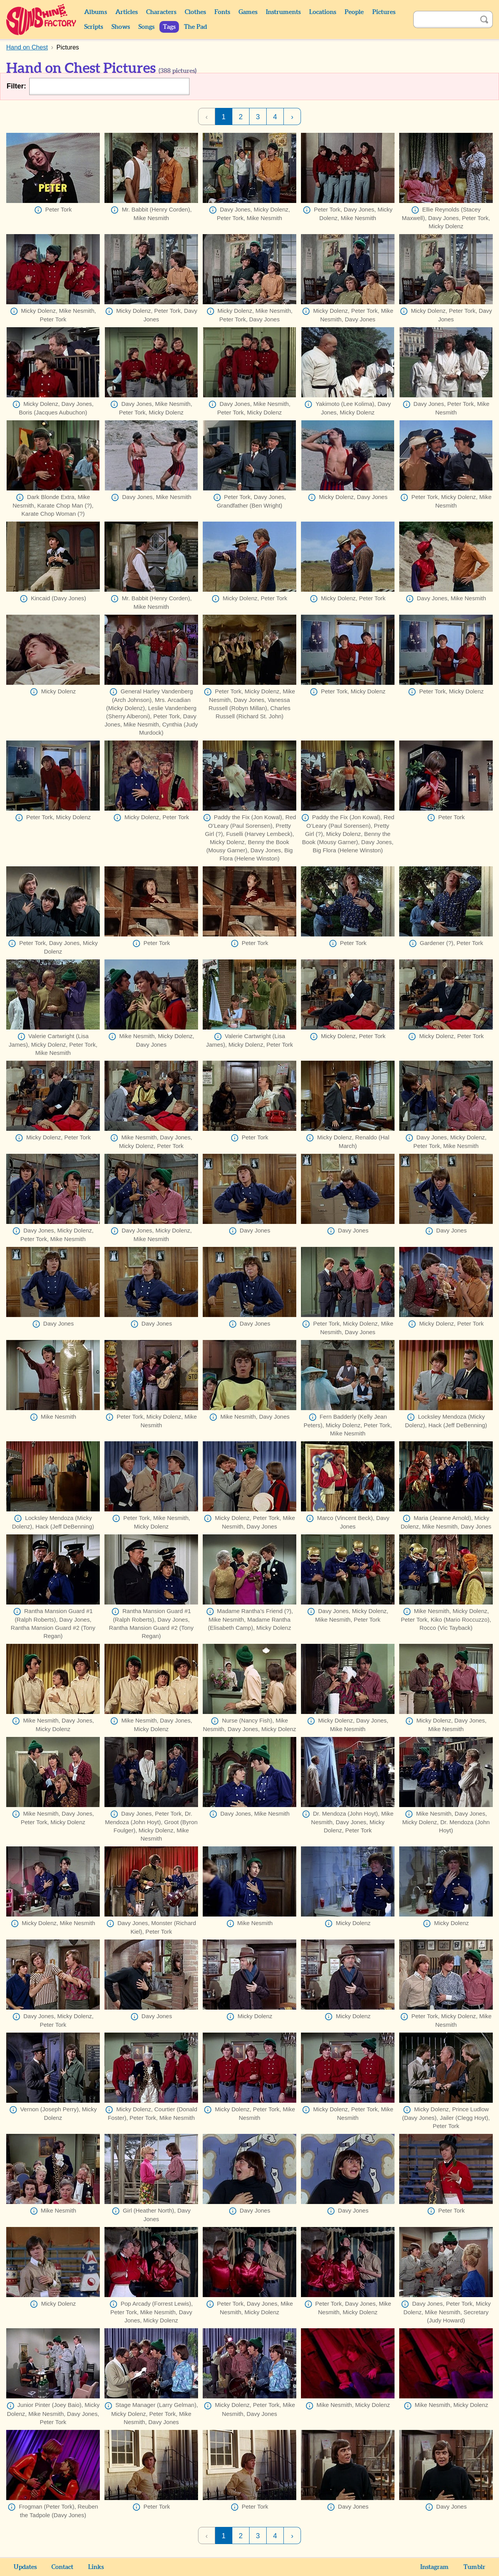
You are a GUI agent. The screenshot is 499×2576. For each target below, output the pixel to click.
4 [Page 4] (275, 117)
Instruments (283, 12)
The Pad (195, 27)
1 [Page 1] (223, 117)
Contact (62, 2567)
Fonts (222, 12)
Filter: (16, 86)
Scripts (93, 27)
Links (96, 2567)
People (354, 12)
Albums (95, 12)
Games (248, 12)
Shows (120, 27)
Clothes (195, 12)
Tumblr (474, 2567)
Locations (322, 12)
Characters (161, 12)
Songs (146, 27)
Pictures (383, 12)
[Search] (444, 19)
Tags (169, 27)
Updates (25, 2567)
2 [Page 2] (240, 117)
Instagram (434, 2567)
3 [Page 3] (258, 117)
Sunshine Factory (41, 19)
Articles (126, 12)
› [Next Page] (292, 117)
